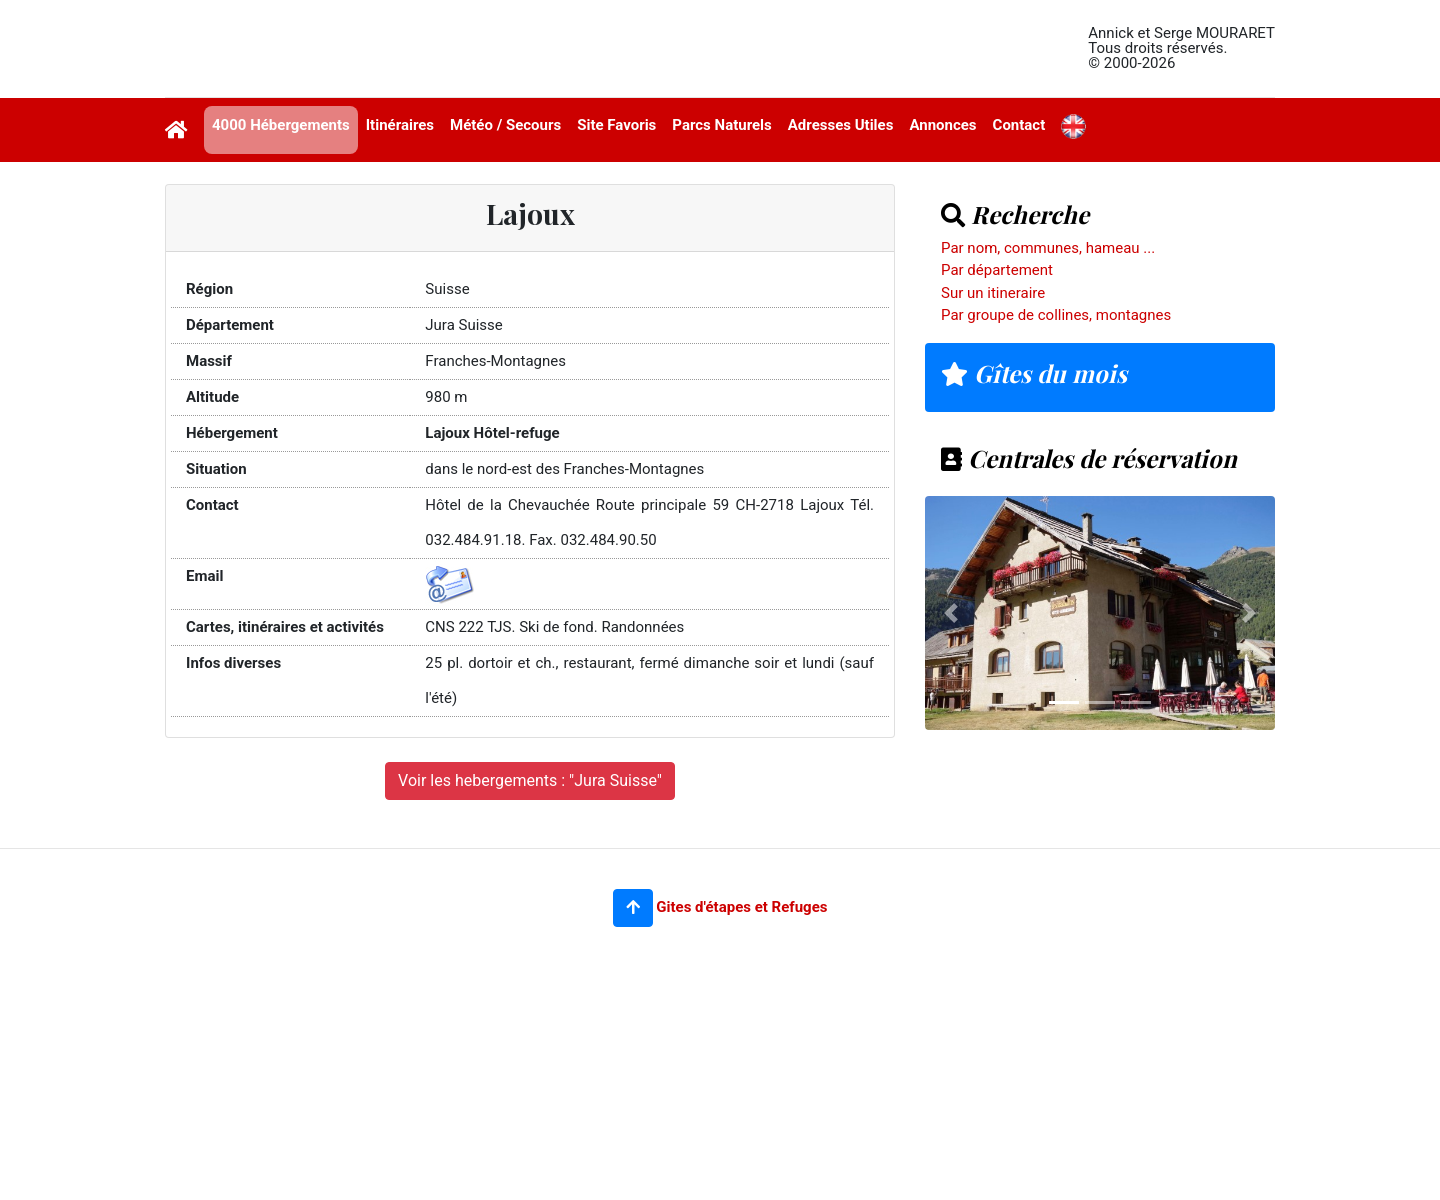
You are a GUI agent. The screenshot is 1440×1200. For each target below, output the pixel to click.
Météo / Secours (505, 125)
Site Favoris (616, 125)
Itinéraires (400, 125)
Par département (997, 270)
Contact (1019, 125)
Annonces (942, 125)
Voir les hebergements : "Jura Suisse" (530, 780)
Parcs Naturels (721, 125)
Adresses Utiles (841, 125)
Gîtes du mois (1034, 373)
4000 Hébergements (281, 125)
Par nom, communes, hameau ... (1048, 248)
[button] (633, 908)
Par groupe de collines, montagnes (1056, 315)
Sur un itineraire (993, 293)
